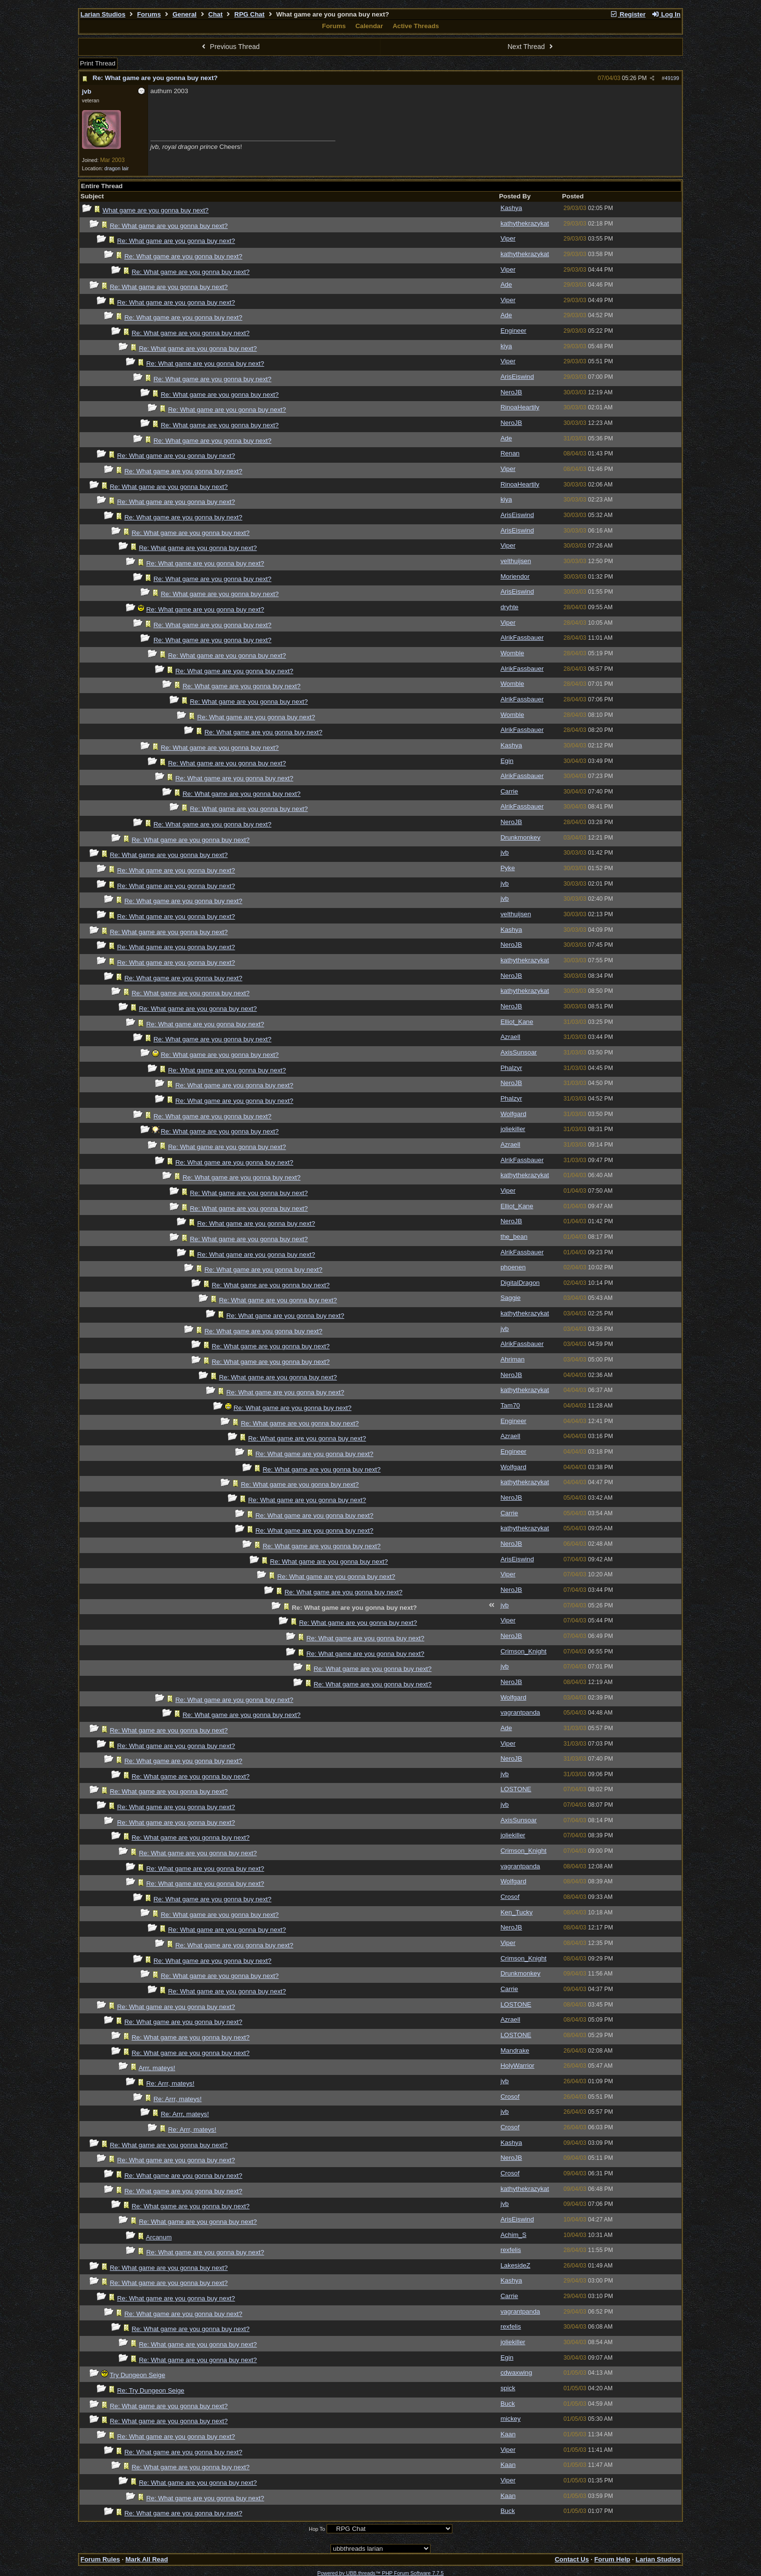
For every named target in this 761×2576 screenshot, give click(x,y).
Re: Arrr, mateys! (170, 2083)
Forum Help (612, 2559)
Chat (215, 14)
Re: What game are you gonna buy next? (155, 77)
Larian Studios (103, 14)
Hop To (317, 2529)
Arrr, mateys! (156, 2068)
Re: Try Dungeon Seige (150, 2390)
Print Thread (98, 63)
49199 (672, 78)
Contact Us (572, 2559)
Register (627, 14)
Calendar (369, 26)
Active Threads (416, 26)
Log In (665, 14)
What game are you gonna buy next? (155, 210)
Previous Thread (229, 46)
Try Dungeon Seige (137, 2375)
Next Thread (531, 46)
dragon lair (116, 168)
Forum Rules (100, 2559)
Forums (149, 14)
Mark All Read (146, 2559)
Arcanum (158, 2237)
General (184, 14)
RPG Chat (249, 14)
